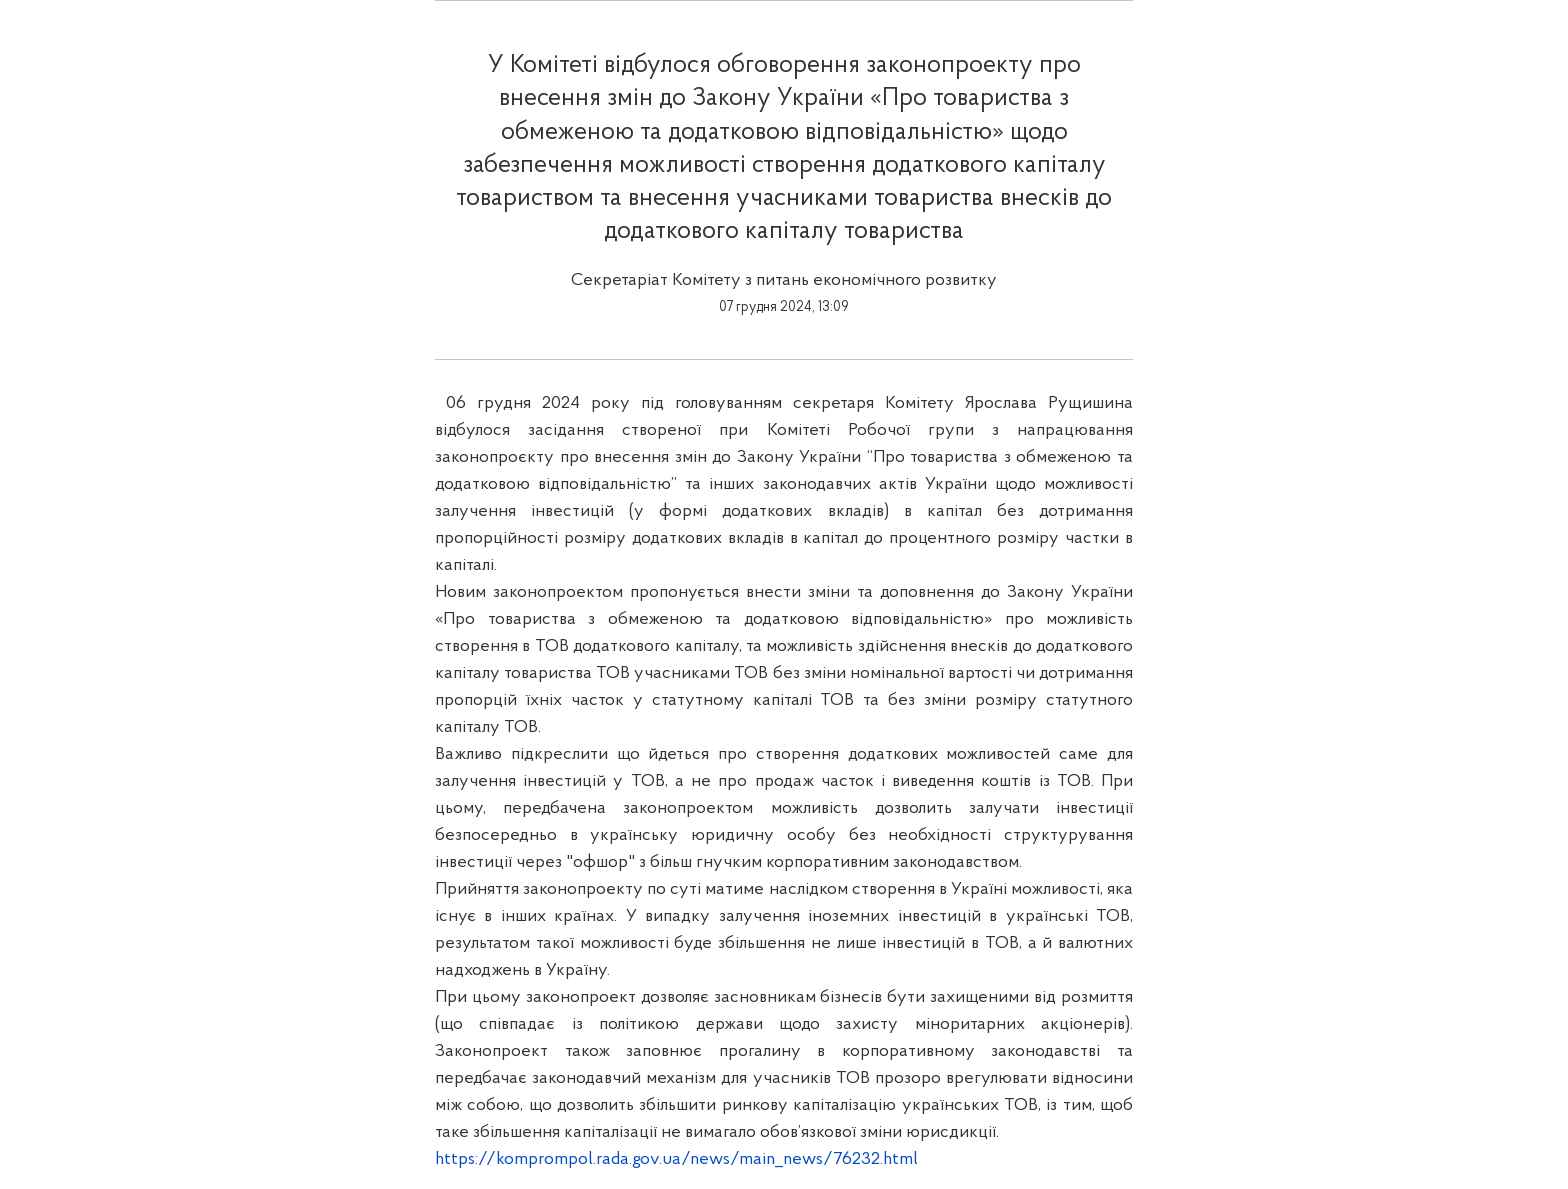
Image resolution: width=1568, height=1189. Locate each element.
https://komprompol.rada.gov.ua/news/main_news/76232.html (676, 1159)
